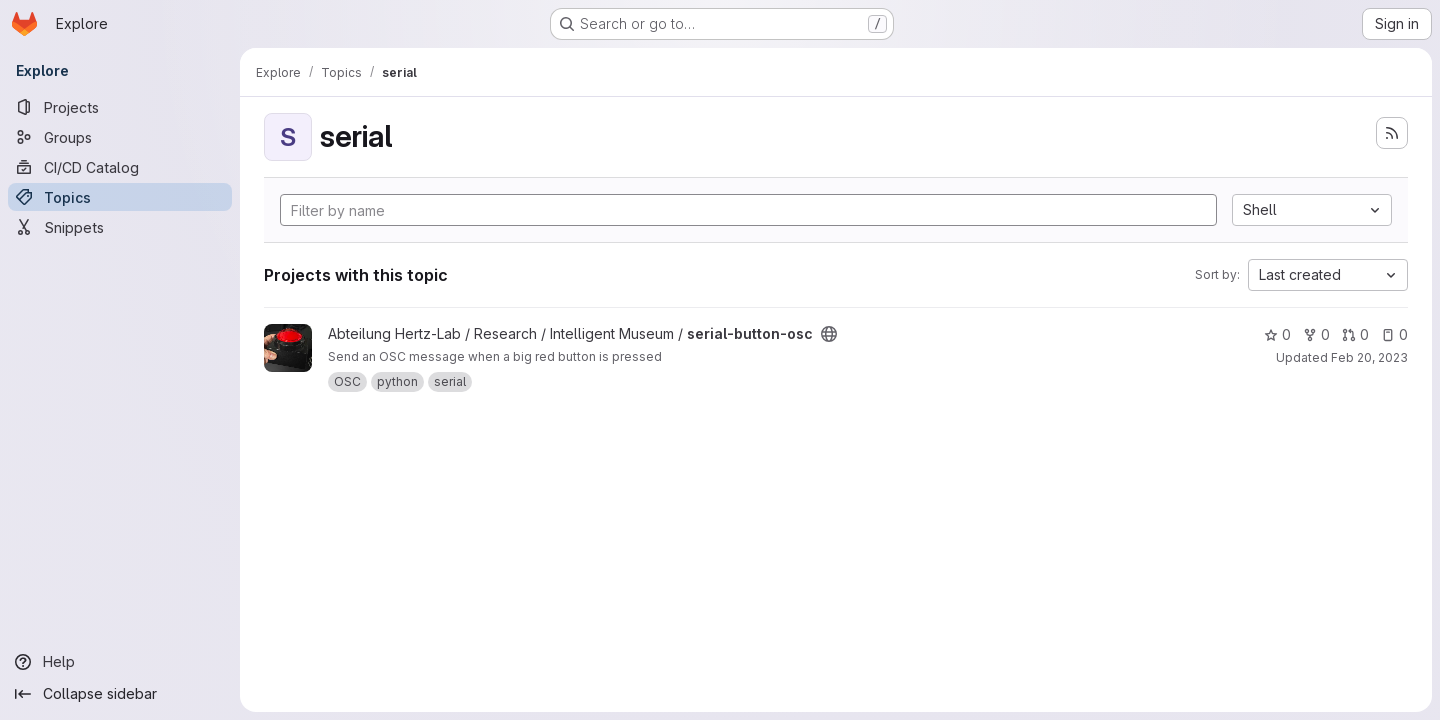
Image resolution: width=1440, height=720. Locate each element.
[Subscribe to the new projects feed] (1392, 133)
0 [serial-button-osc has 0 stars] (1277, 334)
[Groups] (120, 137)
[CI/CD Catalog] (120, 167)
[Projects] (120, 107)
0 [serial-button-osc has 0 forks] (1316, 334)
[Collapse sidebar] (120, 694)
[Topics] (120, 197)
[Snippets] (120, 227)
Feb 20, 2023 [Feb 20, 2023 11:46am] (1369, 357)
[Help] (120, 662)
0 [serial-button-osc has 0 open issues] (1394, 334)
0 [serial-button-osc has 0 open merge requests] (1355, 334)
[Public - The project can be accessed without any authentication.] (829, 334)
